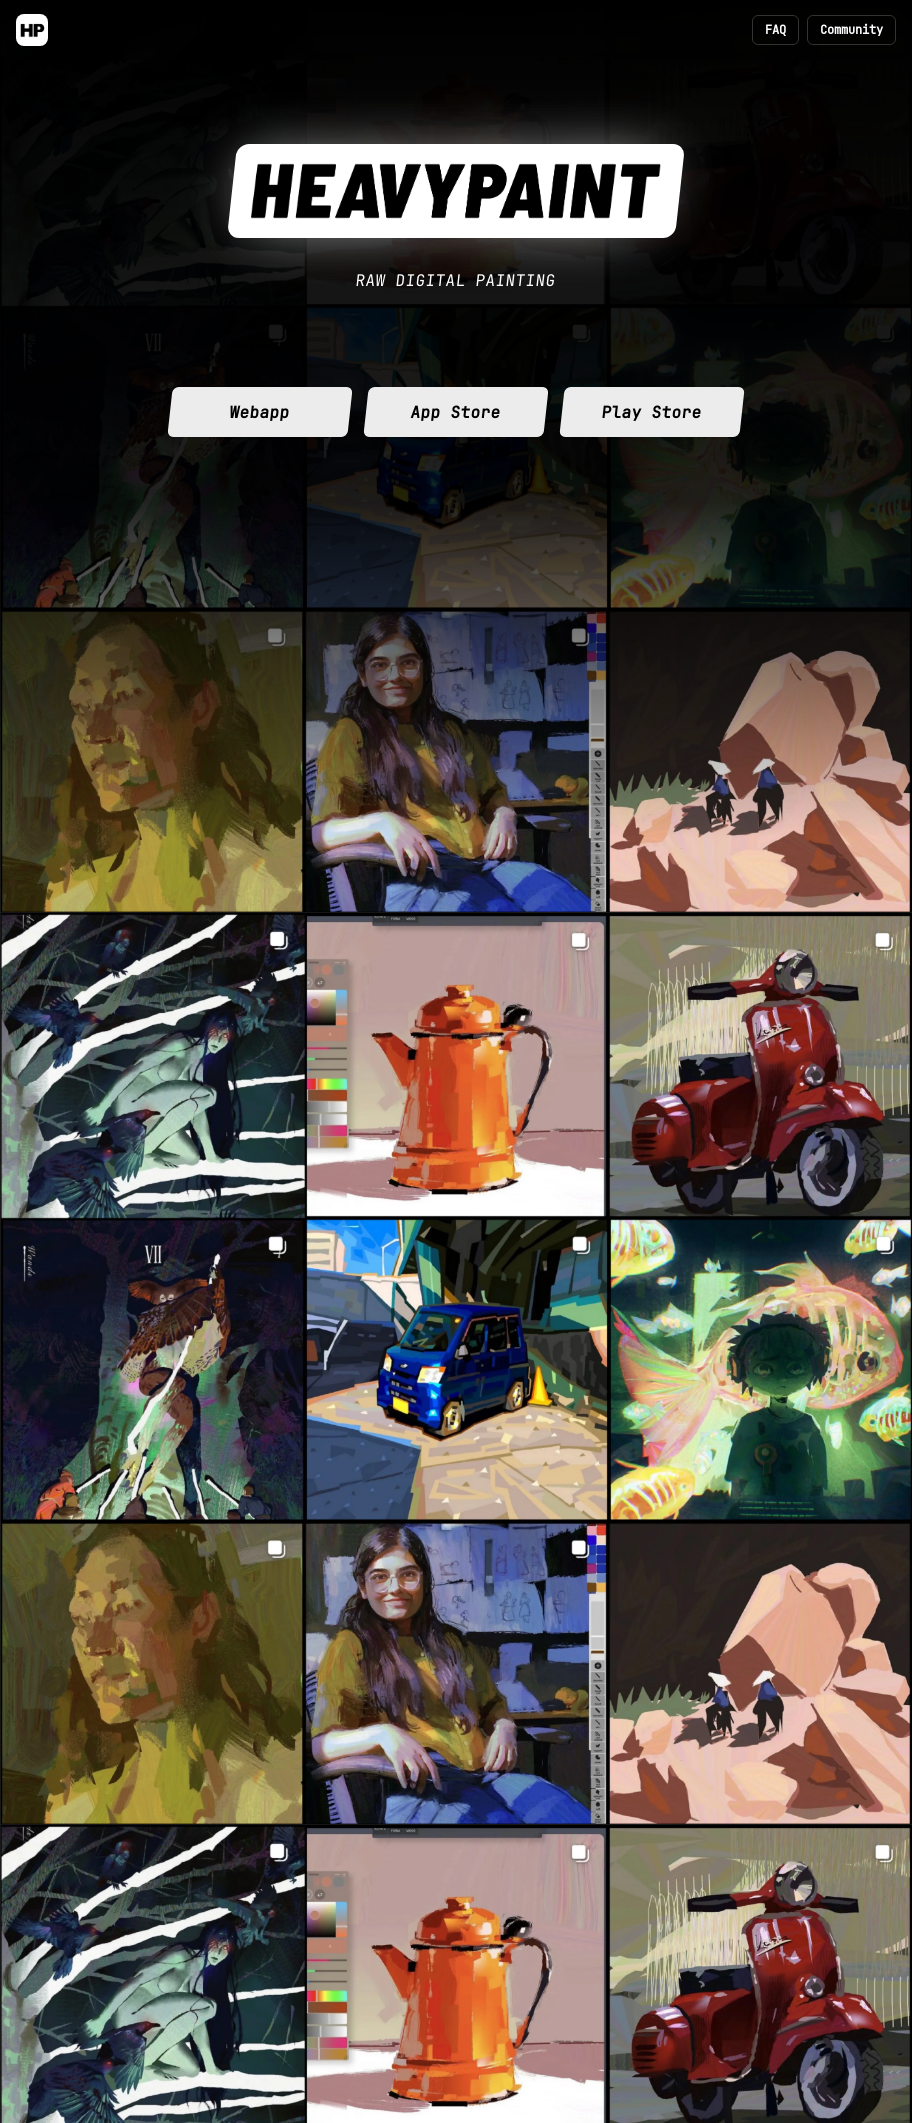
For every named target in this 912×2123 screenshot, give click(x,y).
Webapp (260, 412)
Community (851, 30)
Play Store (652, 412)
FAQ (775, 30)
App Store (456, 412)
